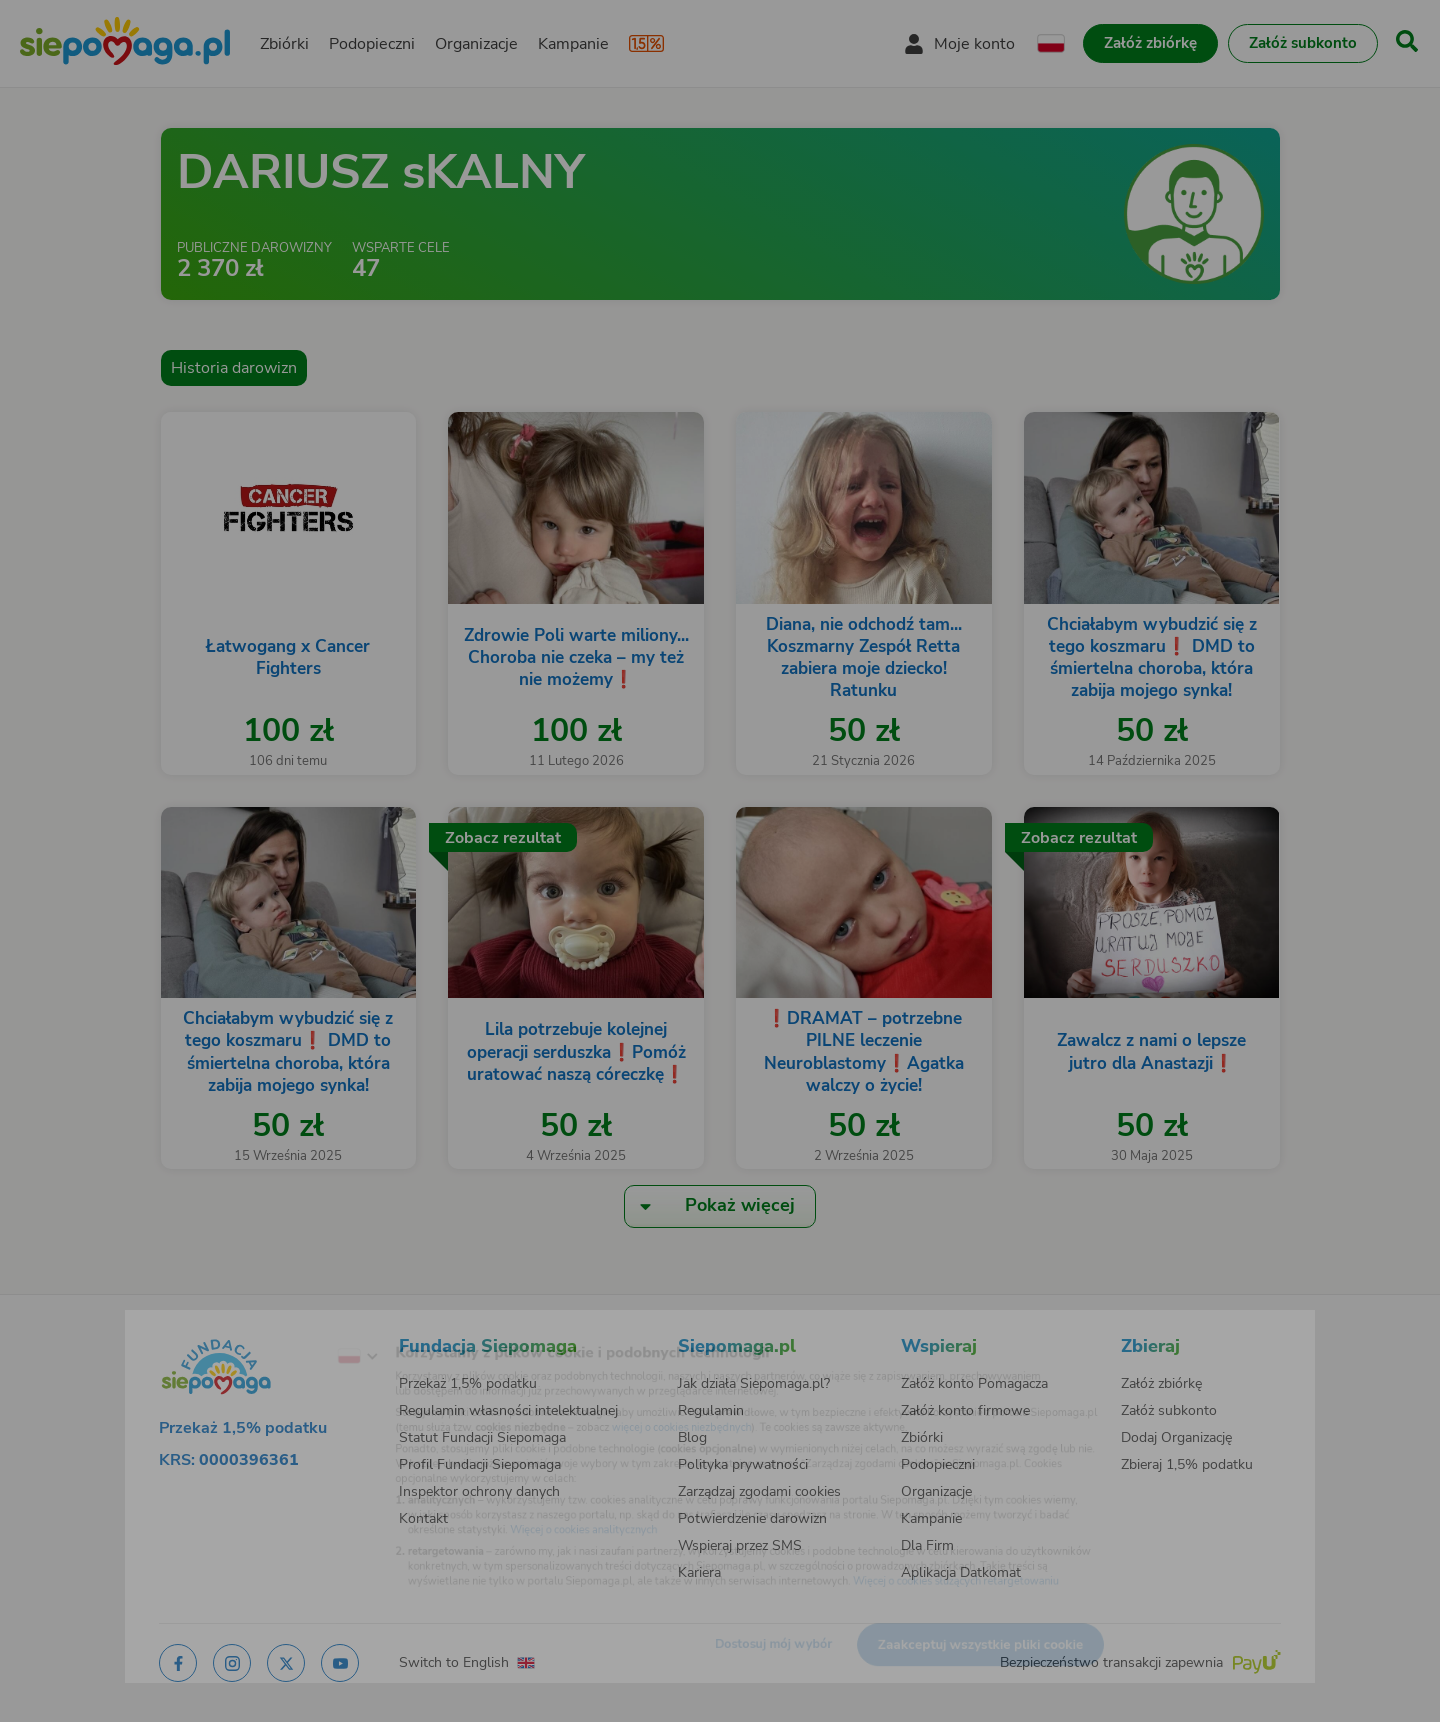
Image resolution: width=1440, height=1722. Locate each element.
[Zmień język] (281, 1327)
